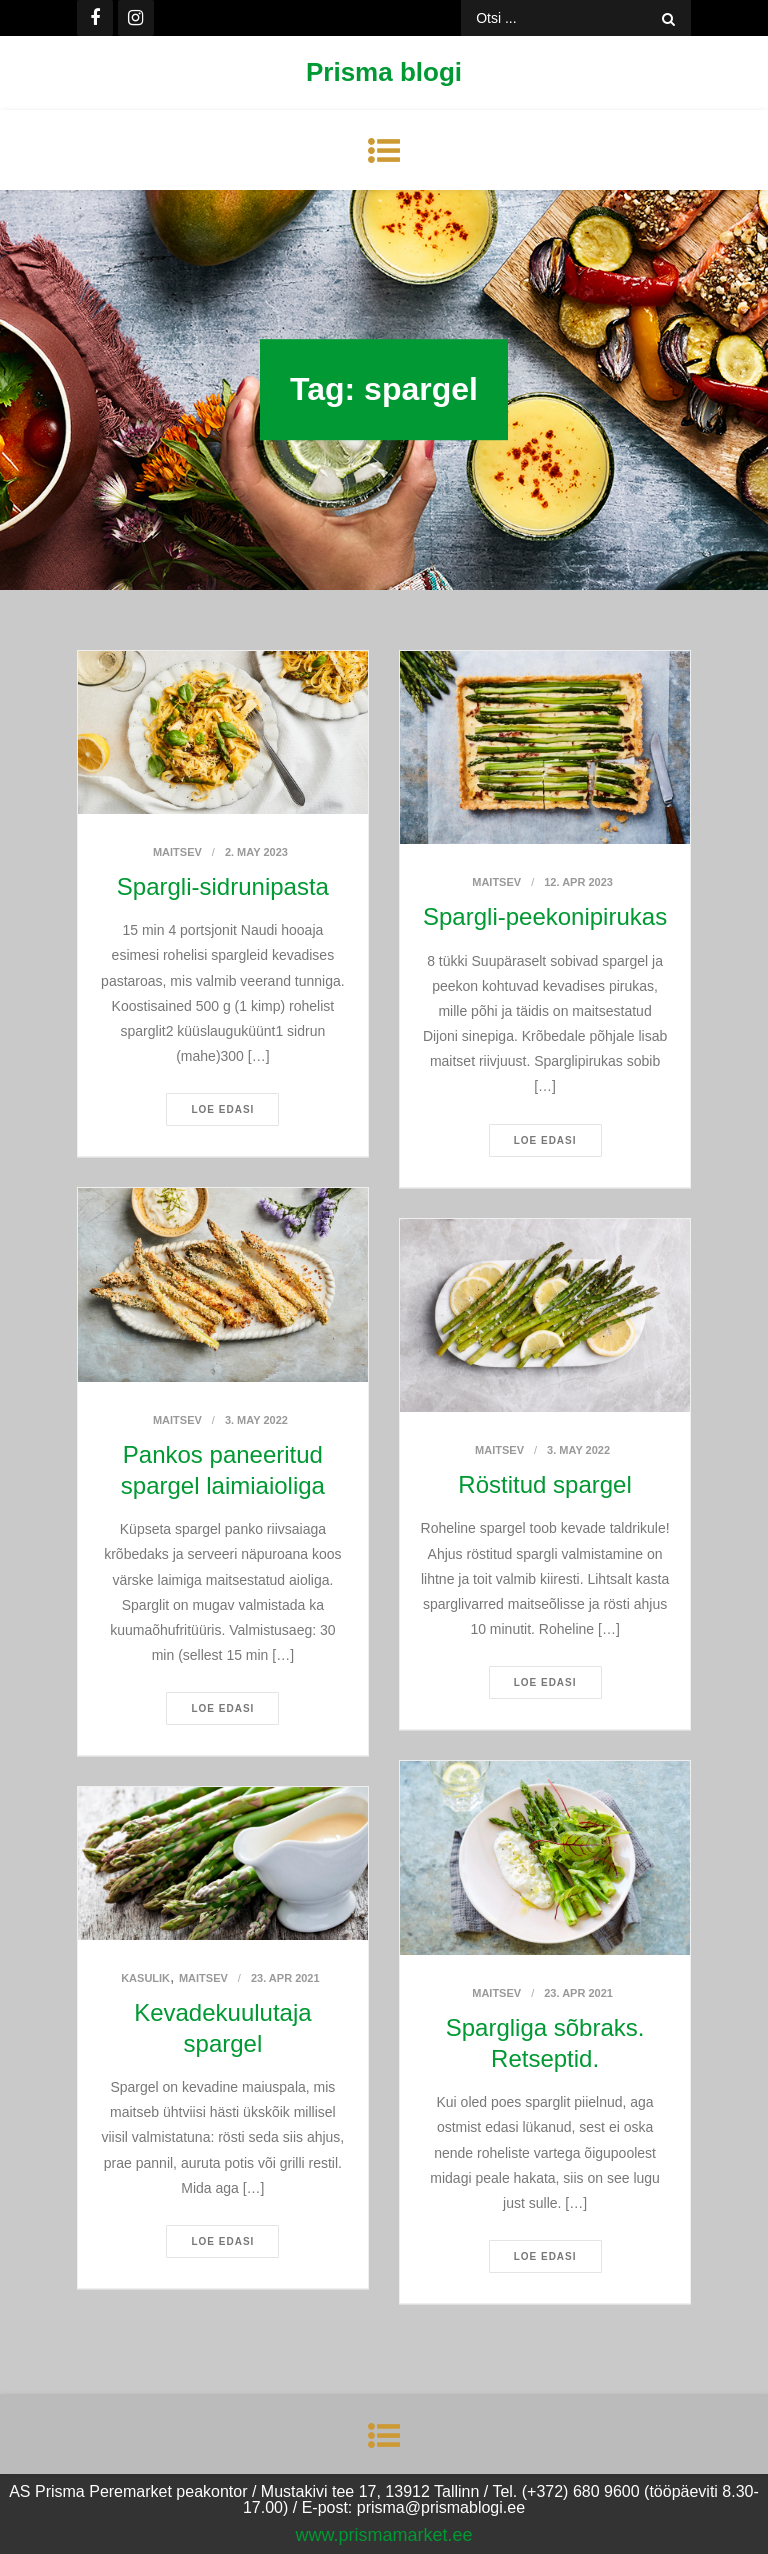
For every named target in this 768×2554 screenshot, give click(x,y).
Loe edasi (222, 1109)
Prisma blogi (384, 72)
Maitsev (177, 852)
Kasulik (145, 1978)
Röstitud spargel (544, 1484)
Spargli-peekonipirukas (545, 916)
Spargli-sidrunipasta (223, 886)
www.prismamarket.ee (383, 2535)
